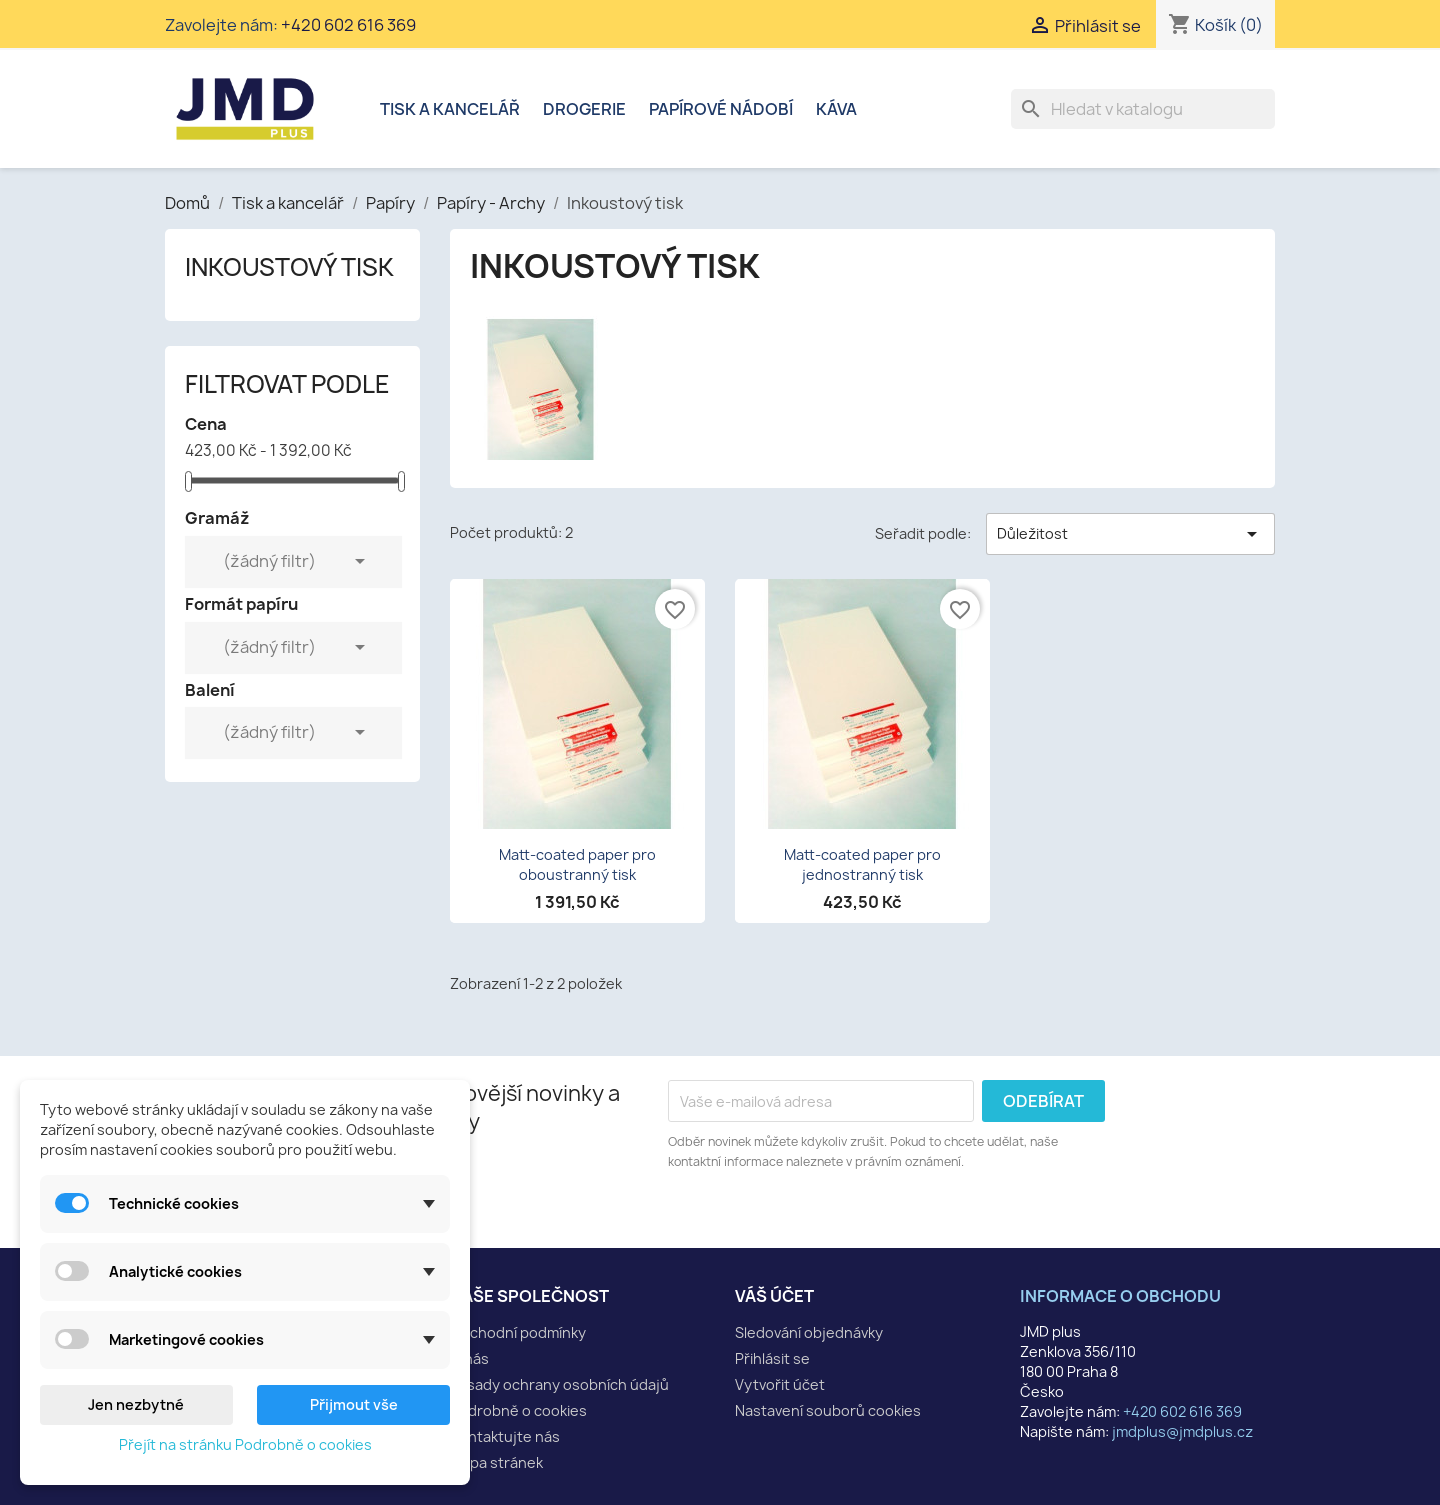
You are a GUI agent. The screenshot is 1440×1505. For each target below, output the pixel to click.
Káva (836, 109)
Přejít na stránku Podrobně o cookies (245, 1444)
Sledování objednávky (809, 1332)
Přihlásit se (772, 1358)
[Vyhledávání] (1143, 109)
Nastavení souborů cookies (828, 1410)
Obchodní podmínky (518, 1332)
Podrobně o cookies (518, 1410)
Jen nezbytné (136, 1404)
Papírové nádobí (721, 109)
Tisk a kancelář (450, 109)
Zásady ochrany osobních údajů (559, 1384)
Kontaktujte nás (505, 1436)
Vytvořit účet (780, 1384)
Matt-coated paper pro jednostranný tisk (862, 864)
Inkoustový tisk (289, 267)
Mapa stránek (496, 1462)
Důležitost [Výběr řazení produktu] (1130, 534)
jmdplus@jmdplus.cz (1182, 1431)
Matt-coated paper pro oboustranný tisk (577, 864)
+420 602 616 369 (348, 25)
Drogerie (584, 109)
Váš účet (774, 1296)
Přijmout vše (354, 1404)
